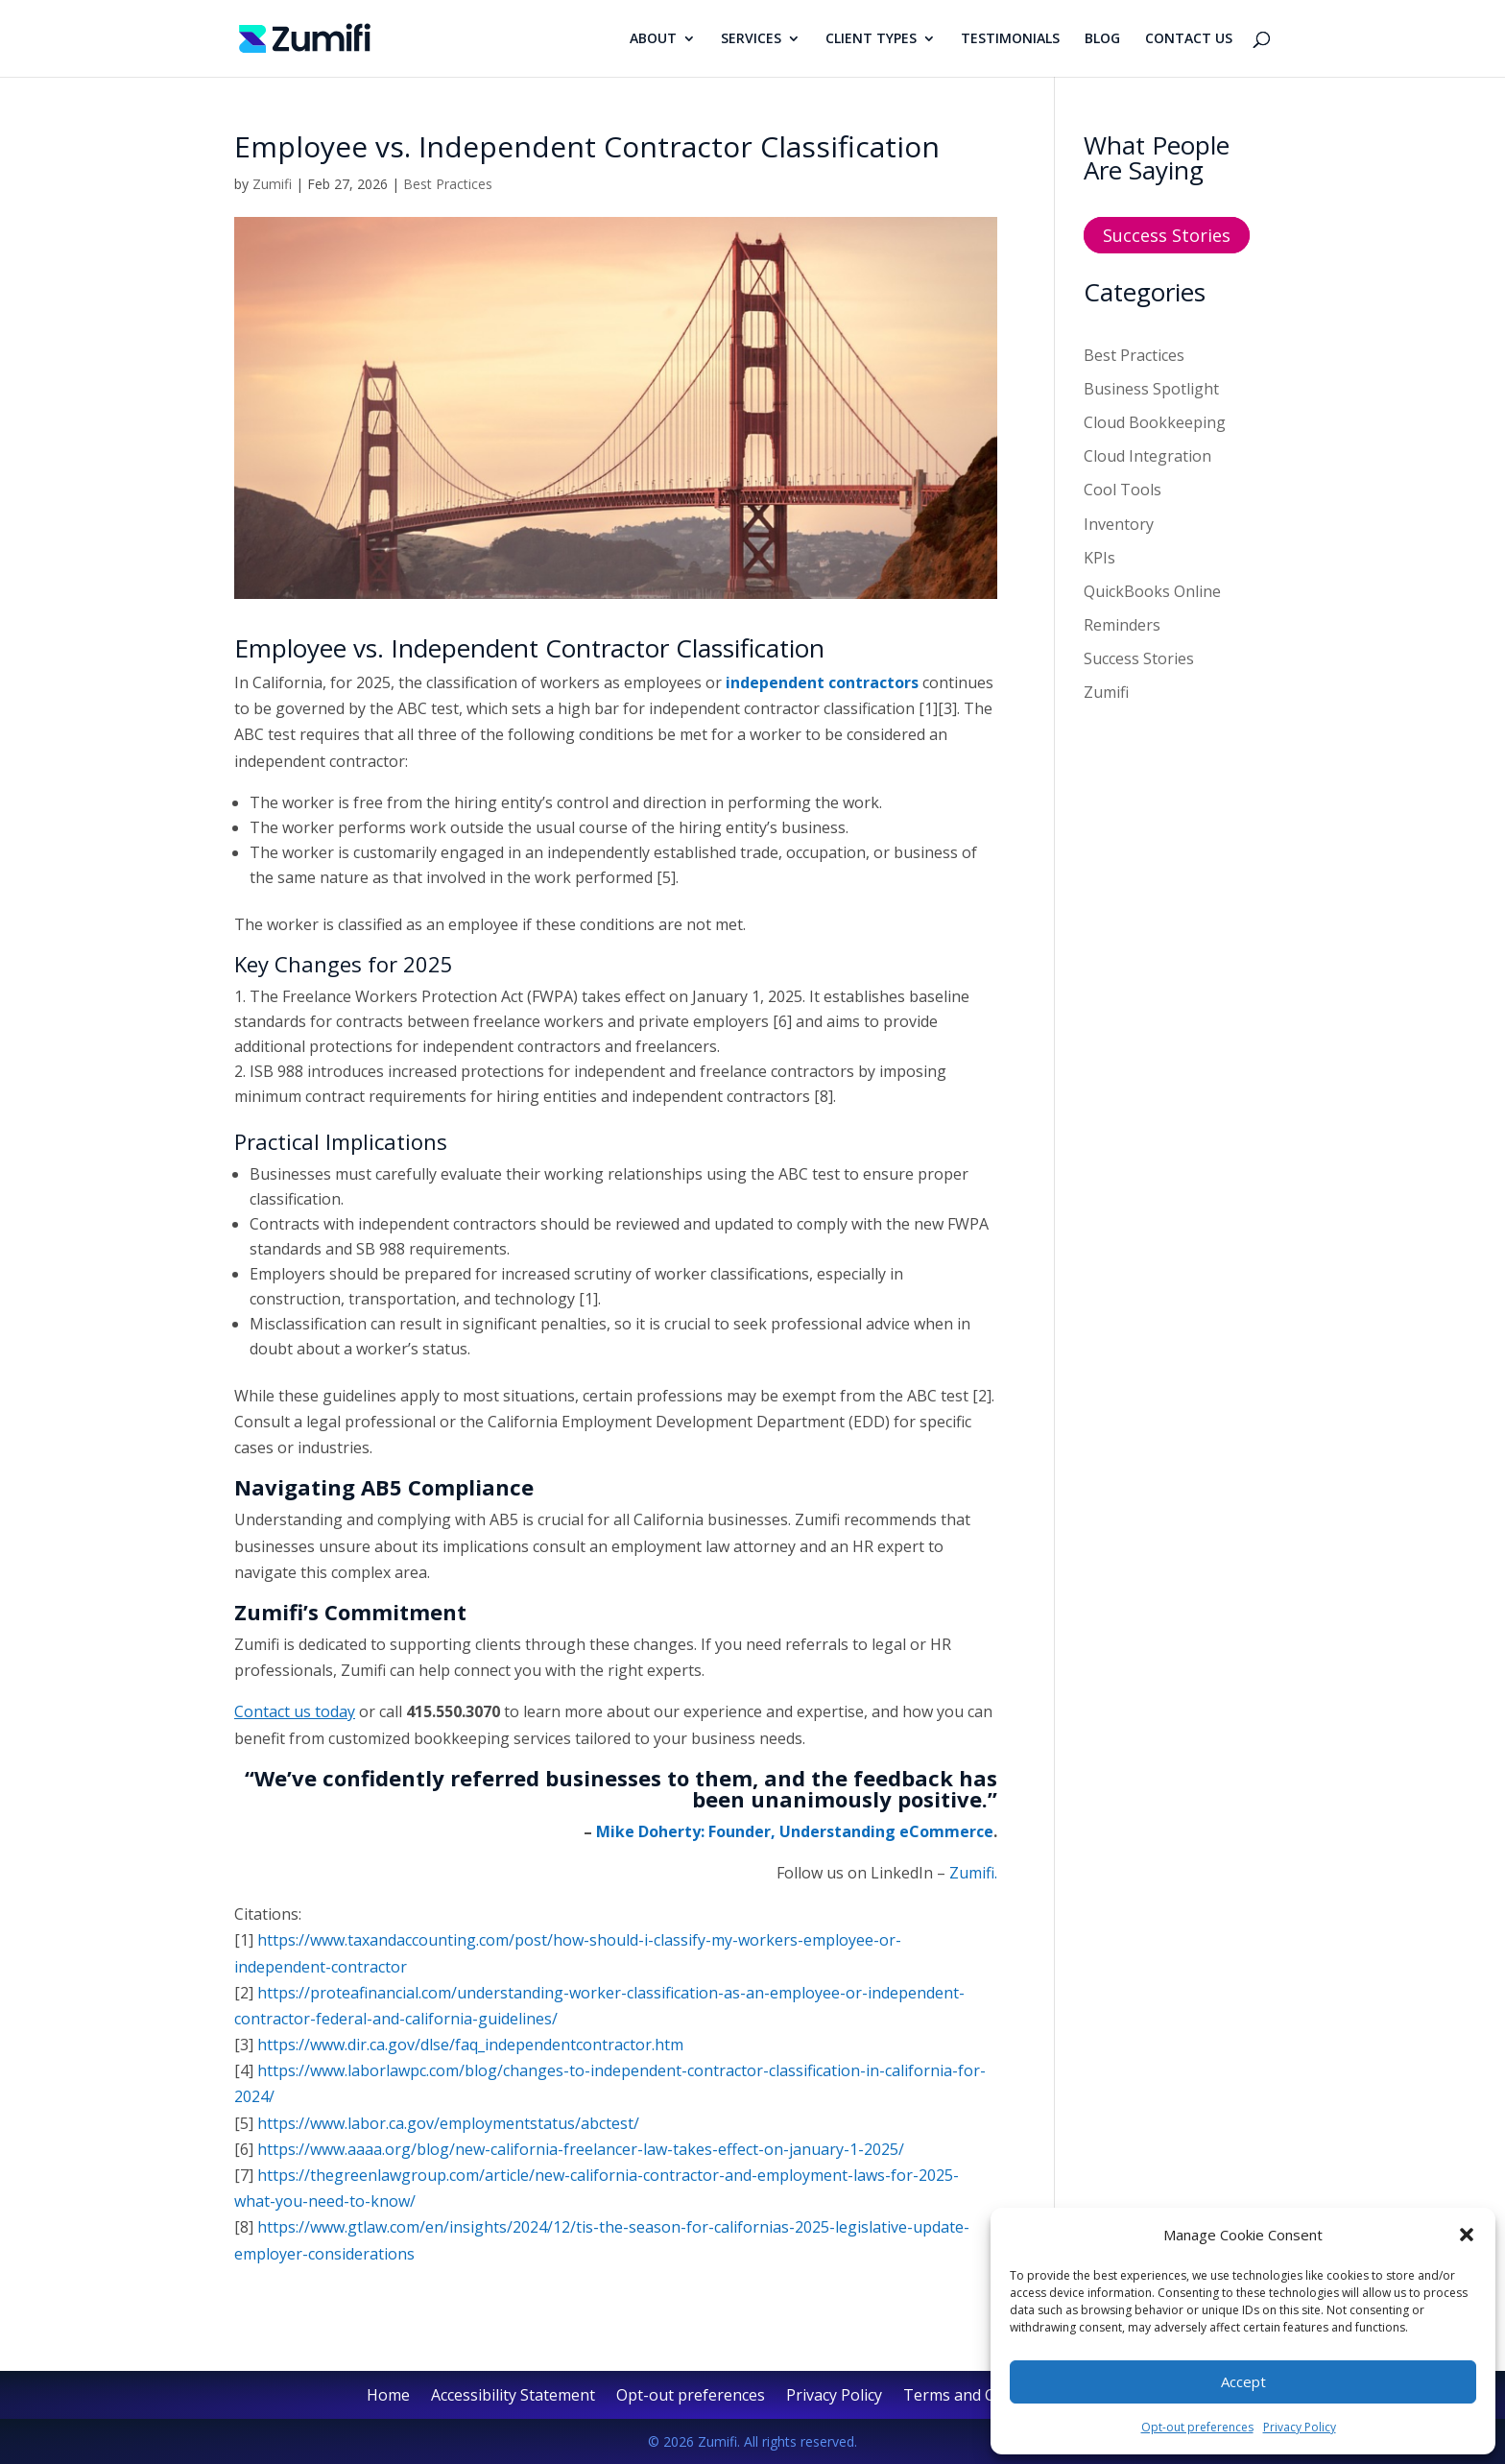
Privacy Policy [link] (1299, 2427)
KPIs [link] (1099, 557)
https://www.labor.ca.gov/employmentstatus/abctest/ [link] (448, 2123)
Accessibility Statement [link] (513, 2396)
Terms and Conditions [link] (983, 2396)
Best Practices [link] (447, 184)
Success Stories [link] (1139, 658)
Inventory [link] (1119, 524)
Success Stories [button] (1166, 235)
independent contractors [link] (822, 682)
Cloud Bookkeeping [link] (1155, 422)
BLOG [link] (1102, 39)
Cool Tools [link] (1122, 489)
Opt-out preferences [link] (1197, 2427)
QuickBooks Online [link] (1152, 591)
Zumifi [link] (272, 184)
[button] (1466, 2234)
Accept (1243, 2381)
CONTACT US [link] (1188, 39)
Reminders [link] (1122, 624)
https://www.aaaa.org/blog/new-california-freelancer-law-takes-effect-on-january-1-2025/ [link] (580, 2149)
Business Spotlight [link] (1151, 388)
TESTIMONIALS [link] (1010, 39)
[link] (304, 36)
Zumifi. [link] (973, 1872)
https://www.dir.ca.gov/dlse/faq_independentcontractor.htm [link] (470, 2044)
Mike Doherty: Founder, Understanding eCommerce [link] (794, 1831)
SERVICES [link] (751, 39)
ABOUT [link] (653, 39)
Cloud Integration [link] (1147, 455)
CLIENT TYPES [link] (871, 39)
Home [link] (388, 2396)
